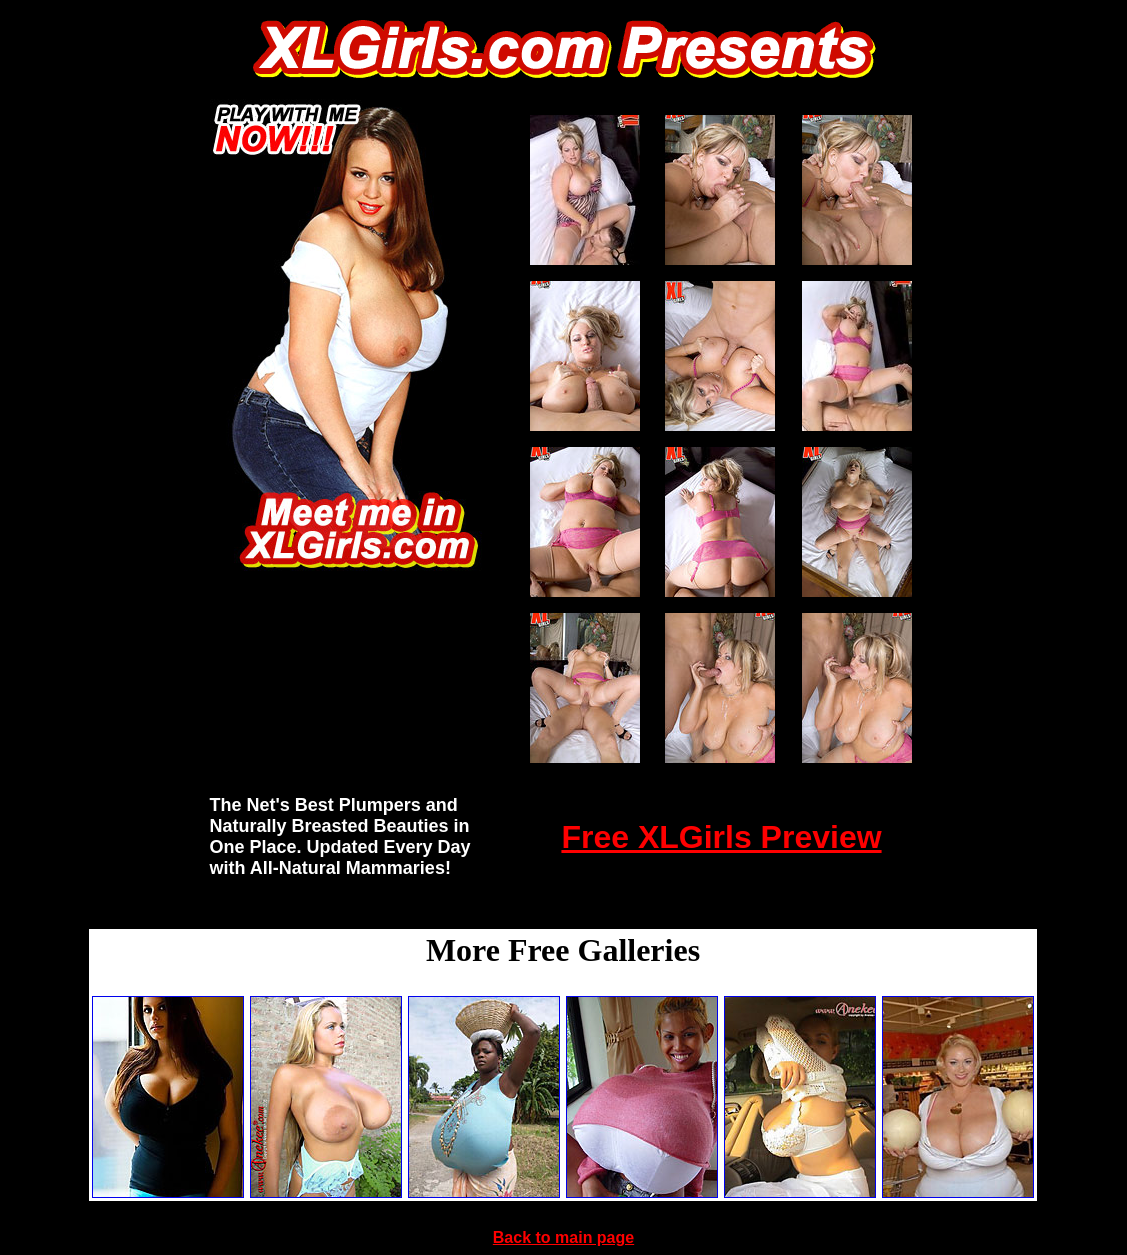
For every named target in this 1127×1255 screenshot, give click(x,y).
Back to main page (563, 1237)
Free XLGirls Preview (721, 837)
